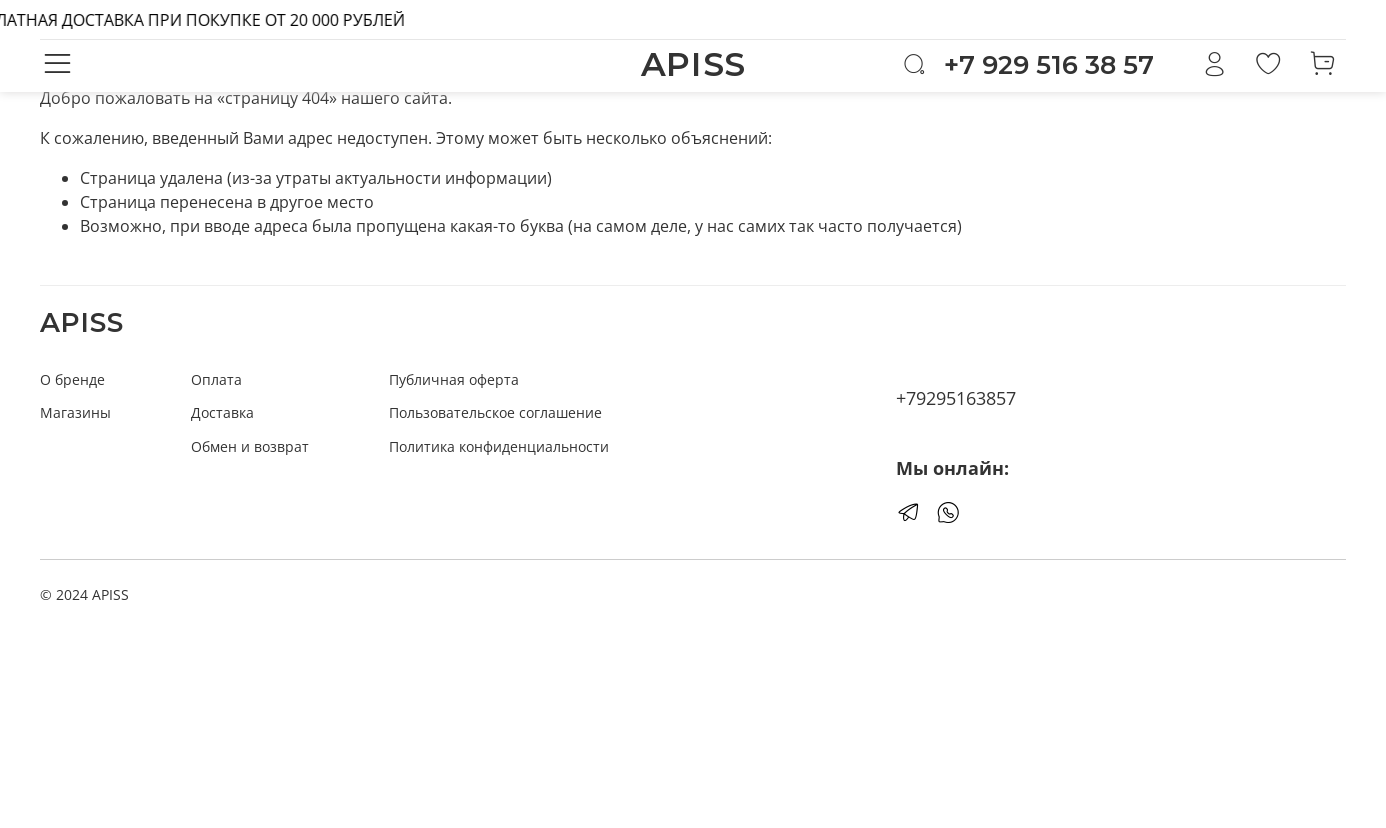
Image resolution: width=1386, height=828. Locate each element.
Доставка (222, 412)
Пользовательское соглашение (495, 412)
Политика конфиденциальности (499, 446)
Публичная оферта (454, 379)
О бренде (72, 379)
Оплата (216, 379)
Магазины (75, 412)
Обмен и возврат (250, 446)
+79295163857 (956, 398)
